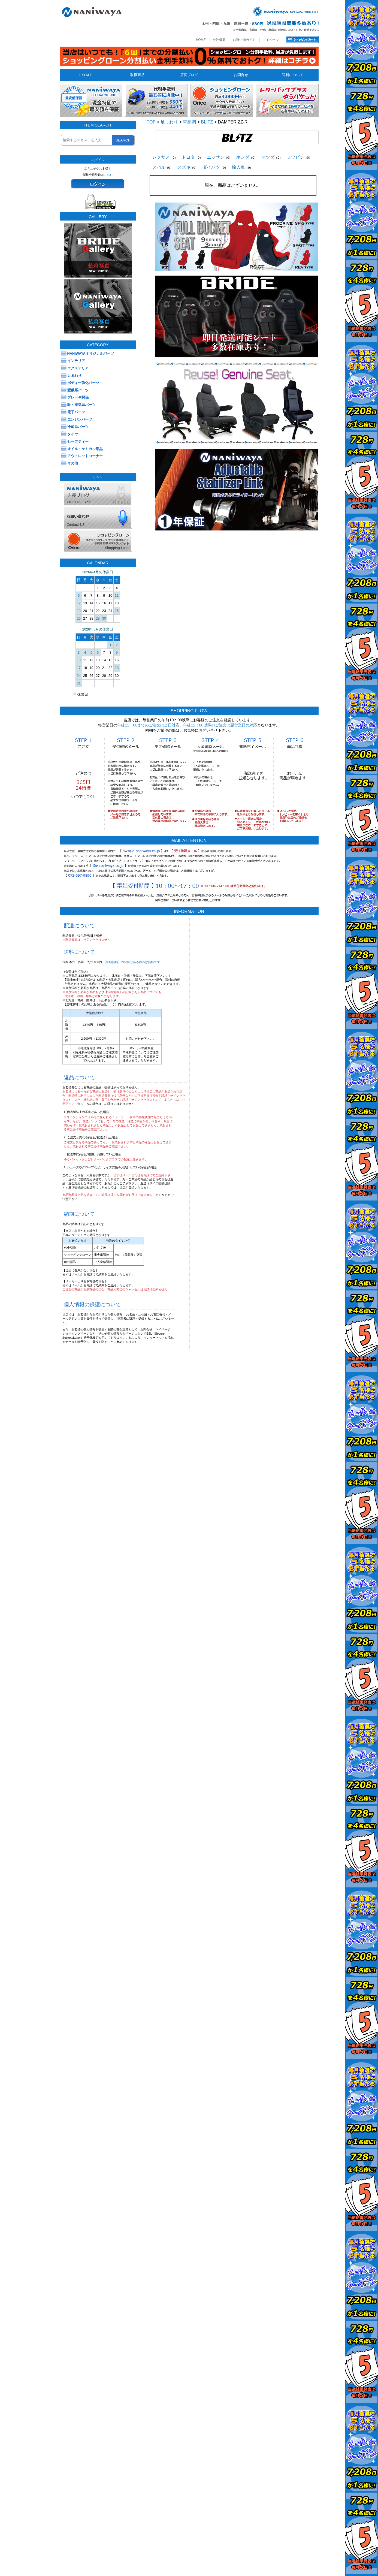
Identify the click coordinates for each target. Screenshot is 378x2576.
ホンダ (242, 157)
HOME (201, 40)
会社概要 (219, 40)
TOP (151, 122)
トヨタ (188, 157)
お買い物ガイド (244, 40)
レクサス (161, 157)
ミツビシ (295, 157)
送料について (292, 75)
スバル (158, 167)
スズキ (183, 167)
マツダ (267, 157)
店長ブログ (189, 75)
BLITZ (207, 122)
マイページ (270, 40)
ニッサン (215, 157)
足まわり (169, 122)
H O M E (85, 75)
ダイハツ (211, 167)
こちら (108, 174)
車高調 (189, 122)
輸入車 (238, 167)
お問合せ (241, 75)
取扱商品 (137, 75)
